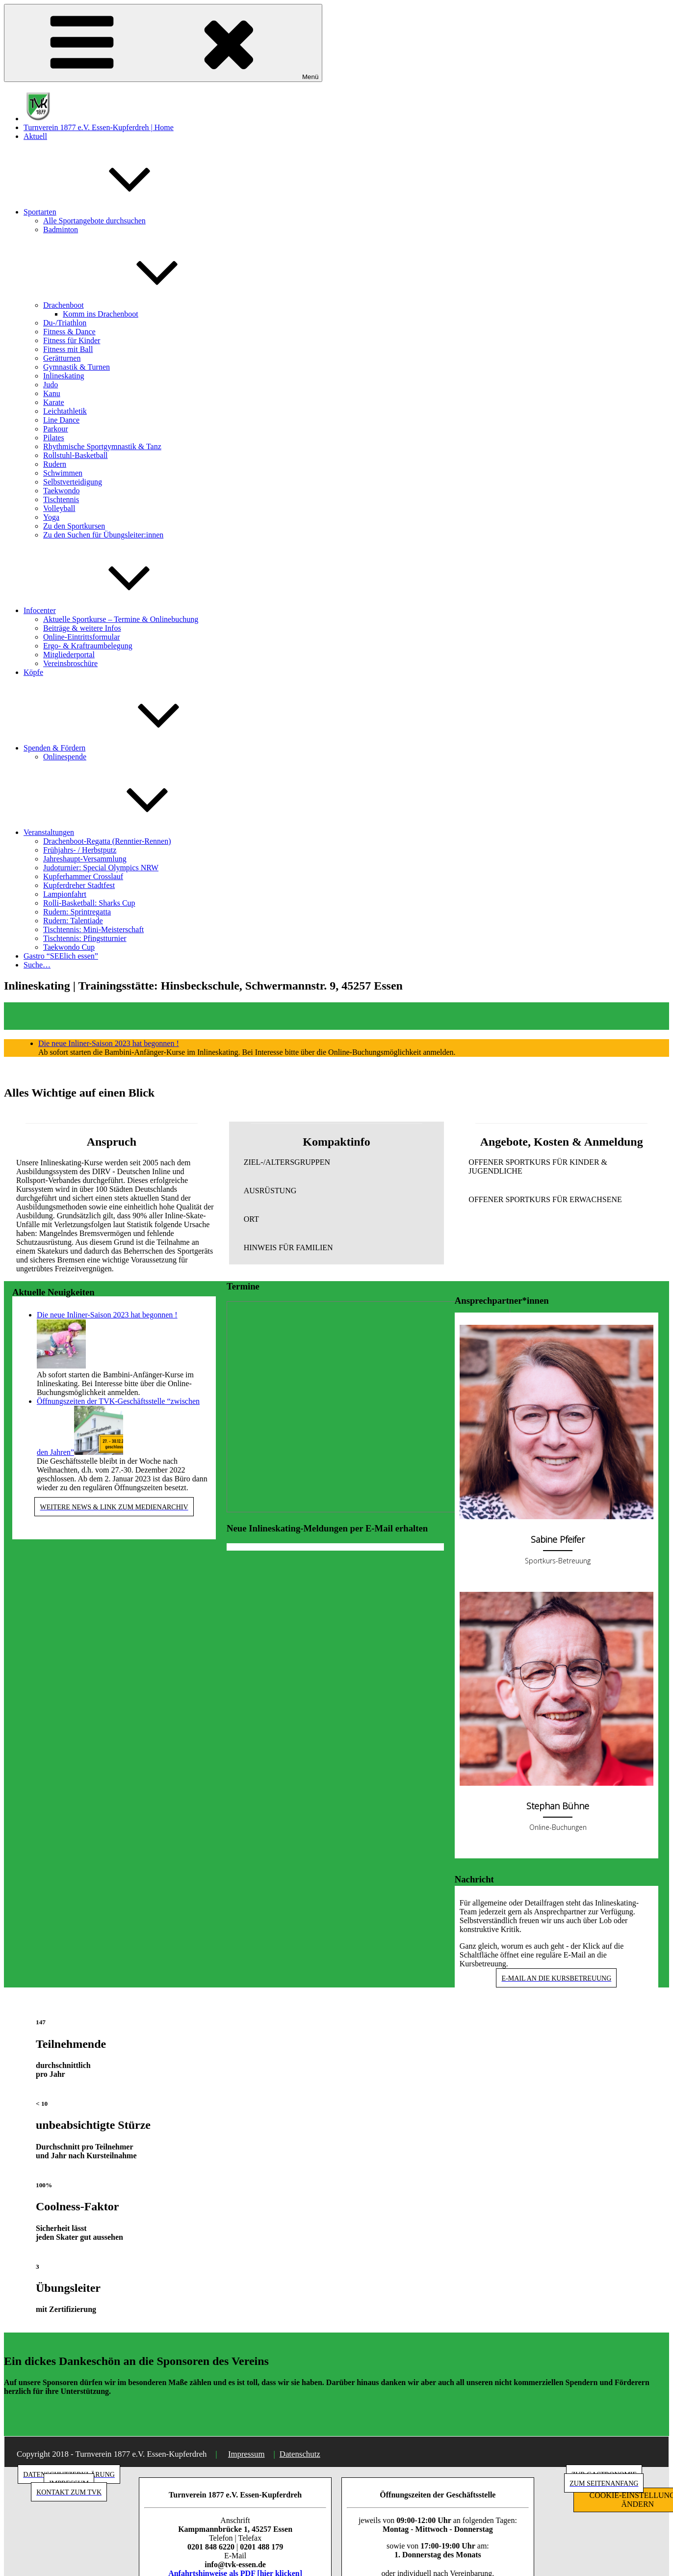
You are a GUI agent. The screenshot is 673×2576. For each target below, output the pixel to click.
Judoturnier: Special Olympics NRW (100, 867)
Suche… (37, 965)
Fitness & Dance (69, 331)
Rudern (54, 464)
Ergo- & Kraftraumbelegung (87, 646)
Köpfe (33, 672)
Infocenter (113, 610)
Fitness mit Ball (68, 349)
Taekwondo (61, 490)
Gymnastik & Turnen (76, 367)
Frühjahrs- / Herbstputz (79, 850)
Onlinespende (64, 756)
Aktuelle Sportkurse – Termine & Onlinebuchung (120, 619)
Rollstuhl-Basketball (75, 455)
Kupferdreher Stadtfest (79, 885)
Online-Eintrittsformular (81, 637)
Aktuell (35, 136)
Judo (50, 384)
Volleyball (59, 508)
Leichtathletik (65, 411)
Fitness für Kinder (71, 340)
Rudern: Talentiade (73, 920)
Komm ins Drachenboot (100, 314)
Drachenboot (137, 305)
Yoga (51, 517)
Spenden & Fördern (128, 748)
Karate (53, 402)
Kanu (51, 393)
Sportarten (114, 212)
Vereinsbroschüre (70, 663)
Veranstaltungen (122, 832)
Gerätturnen (61, 358)
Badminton (60, 229)
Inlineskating (63, 376)
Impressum (246, 2454)
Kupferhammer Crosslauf (83, 876)
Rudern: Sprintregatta (77, 912)
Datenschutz (300, 2454)
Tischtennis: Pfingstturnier (85, 938)
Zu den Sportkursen (74, 526)
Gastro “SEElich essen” (61, 956)
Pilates (53, 437)
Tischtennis (61, 499)
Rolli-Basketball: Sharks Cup (89, 903)
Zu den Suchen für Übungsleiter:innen (103, 535)
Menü (163, 42)
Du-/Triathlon (64, 323)
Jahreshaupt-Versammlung (85, 859)
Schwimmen (62, 473)
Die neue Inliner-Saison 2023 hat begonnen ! (108, 1043)
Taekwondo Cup (69, 947)
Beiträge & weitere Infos (82, 628)
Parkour (55, 429)
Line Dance (61, 420)
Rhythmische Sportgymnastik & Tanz (102, 446)
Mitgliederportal (69, 654)
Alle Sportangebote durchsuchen (94, 220)
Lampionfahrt (64, 894)
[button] (336, 1162)
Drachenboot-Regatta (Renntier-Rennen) (107, 841)
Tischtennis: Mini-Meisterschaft (93, 929)
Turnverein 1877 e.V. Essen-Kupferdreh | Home (99, 127)
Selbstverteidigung (72, 482)
